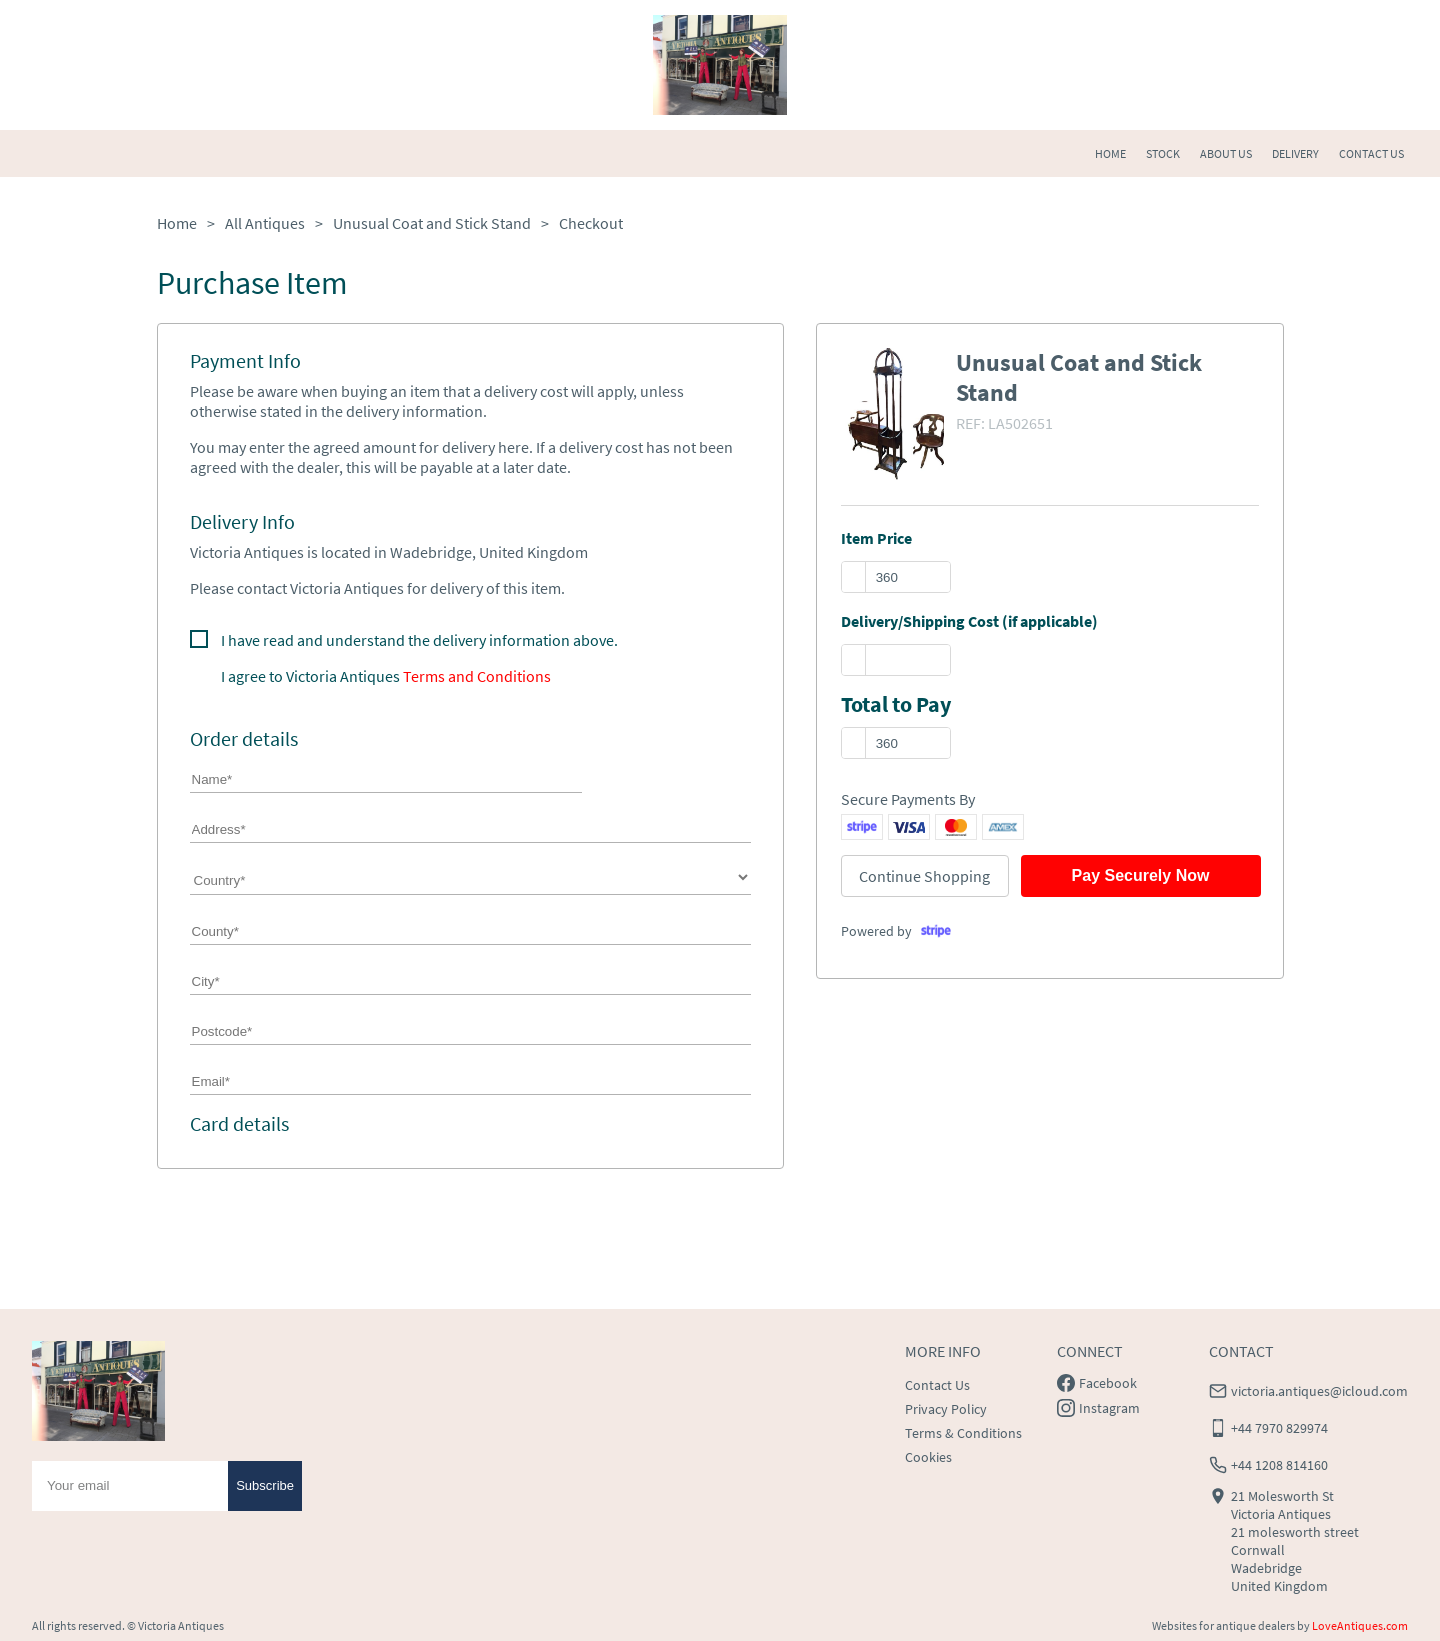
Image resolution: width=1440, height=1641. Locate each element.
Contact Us (937, 1385)
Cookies (928, 1457)
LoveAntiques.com (1360, 1625)
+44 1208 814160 (1279, 1465)
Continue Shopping (924, 876)
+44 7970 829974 (1279, 1428)
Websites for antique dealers (1223, 1625)
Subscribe (265, 1485)
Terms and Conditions (477, 676)
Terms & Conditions (963, 1433)
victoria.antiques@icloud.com (1319, 1391)
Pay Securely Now (1141, 875)
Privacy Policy (946, 1409)
